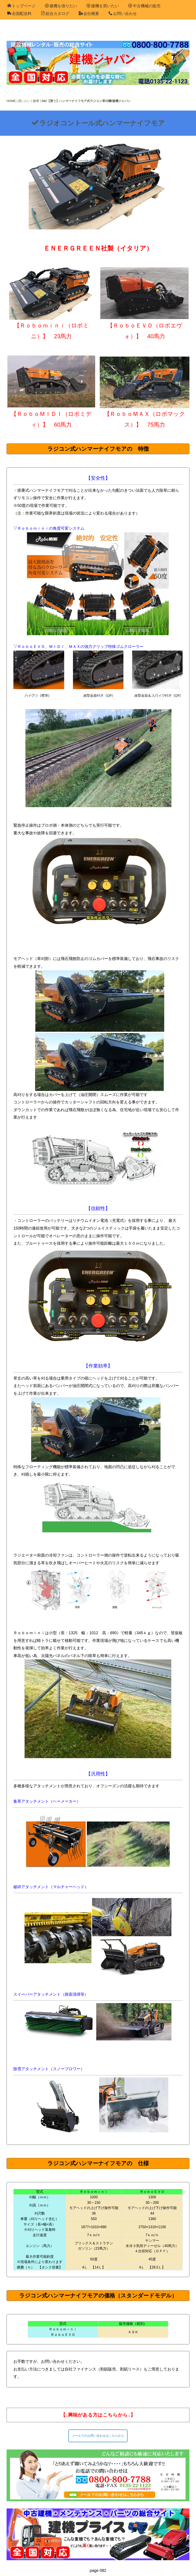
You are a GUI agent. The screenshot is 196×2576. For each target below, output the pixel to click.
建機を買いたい (103, 6)
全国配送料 (19, 13)
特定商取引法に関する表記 (118, 2573)
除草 (36, 86)
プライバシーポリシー (75, 2573)
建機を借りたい (61, 6)
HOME (11, 86)
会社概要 (89, 13)
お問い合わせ (123, 13)
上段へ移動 (14, 2555)
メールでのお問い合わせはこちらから (98, 2421)
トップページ (21, 6)
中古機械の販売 (144, 6)
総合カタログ (55, 13)
